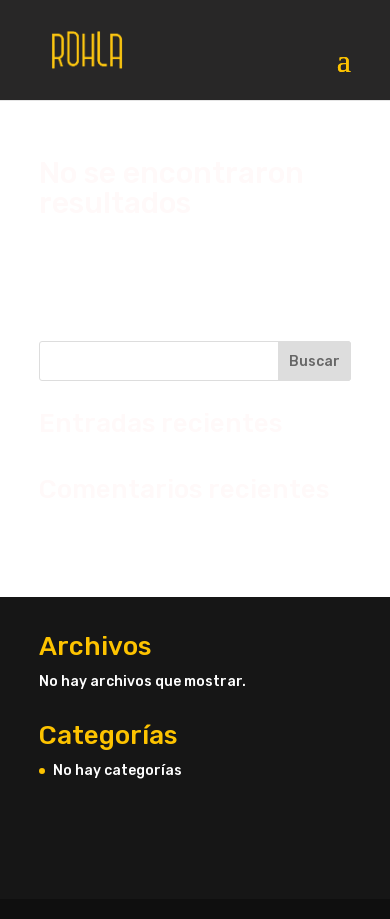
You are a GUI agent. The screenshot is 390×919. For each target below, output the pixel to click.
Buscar (314, 361)
